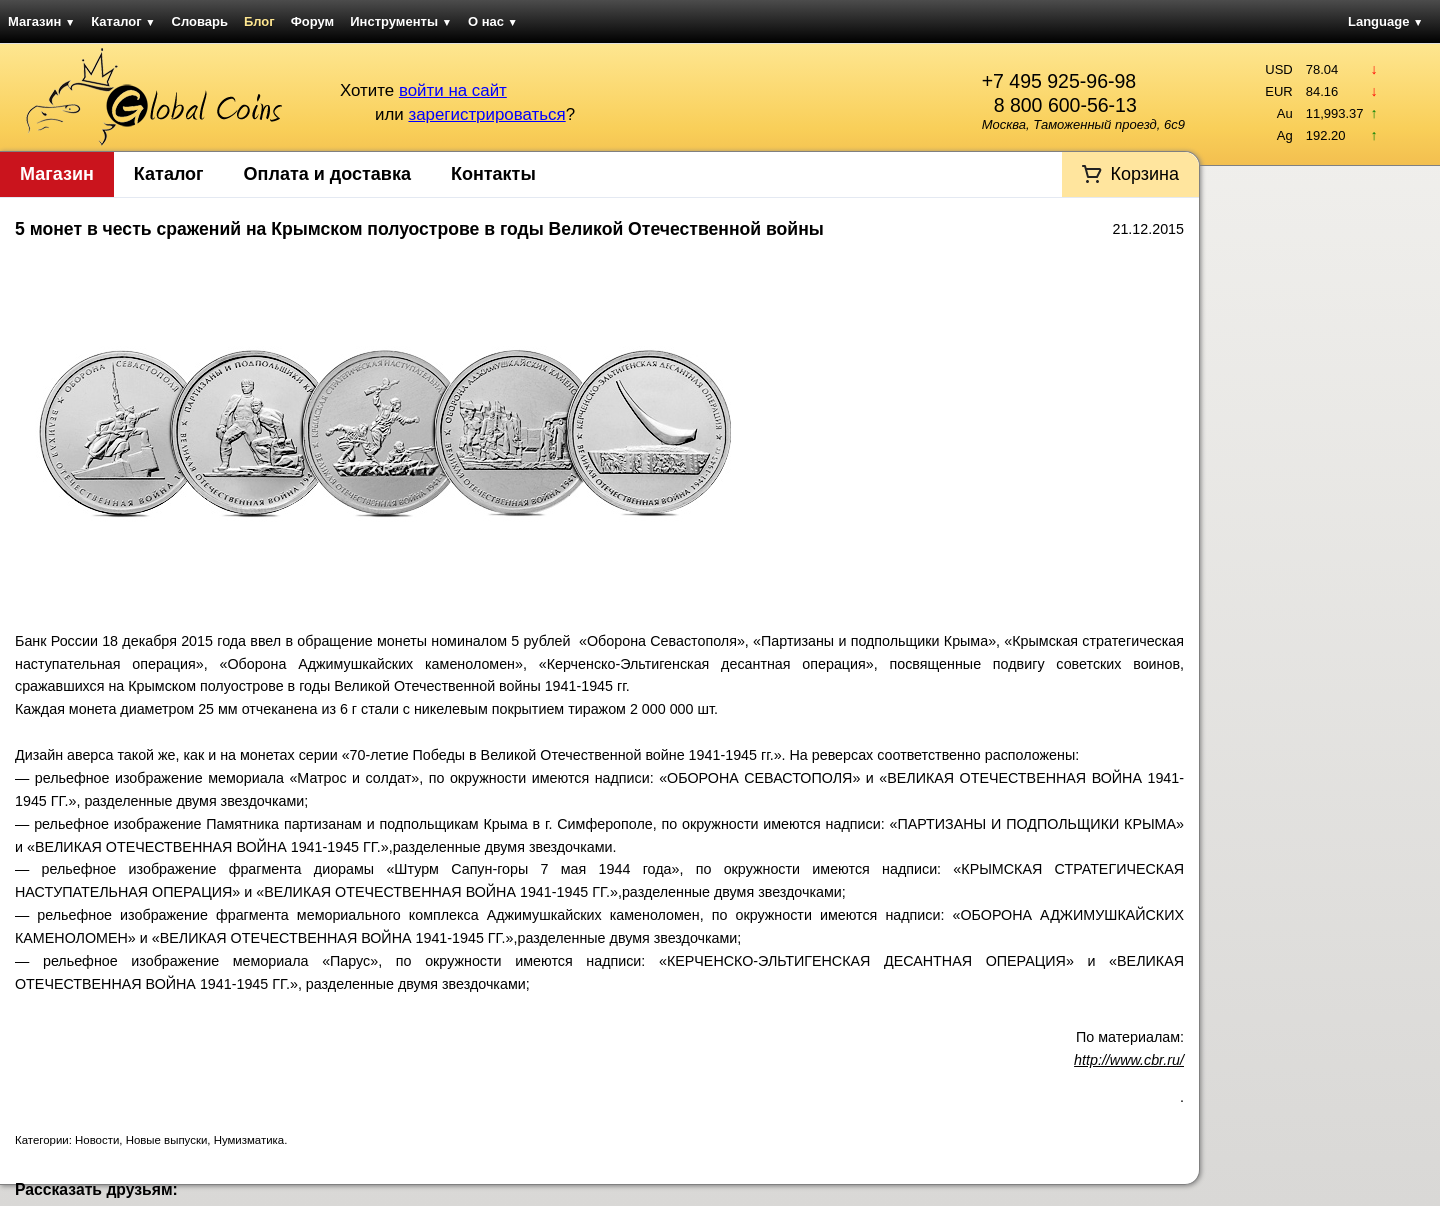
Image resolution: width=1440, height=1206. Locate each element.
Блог (259, 21)
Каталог (123, 21)
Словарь (200, 21)
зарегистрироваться (486, 114)
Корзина (1144, 174)
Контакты (493, 174)
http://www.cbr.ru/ (1129, 1060)
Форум (312, 21)
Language (1385, 21)
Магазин (41, 21)
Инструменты (401, 21)
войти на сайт (453, 90)
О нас (493, 21)
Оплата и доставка (327, 174)
